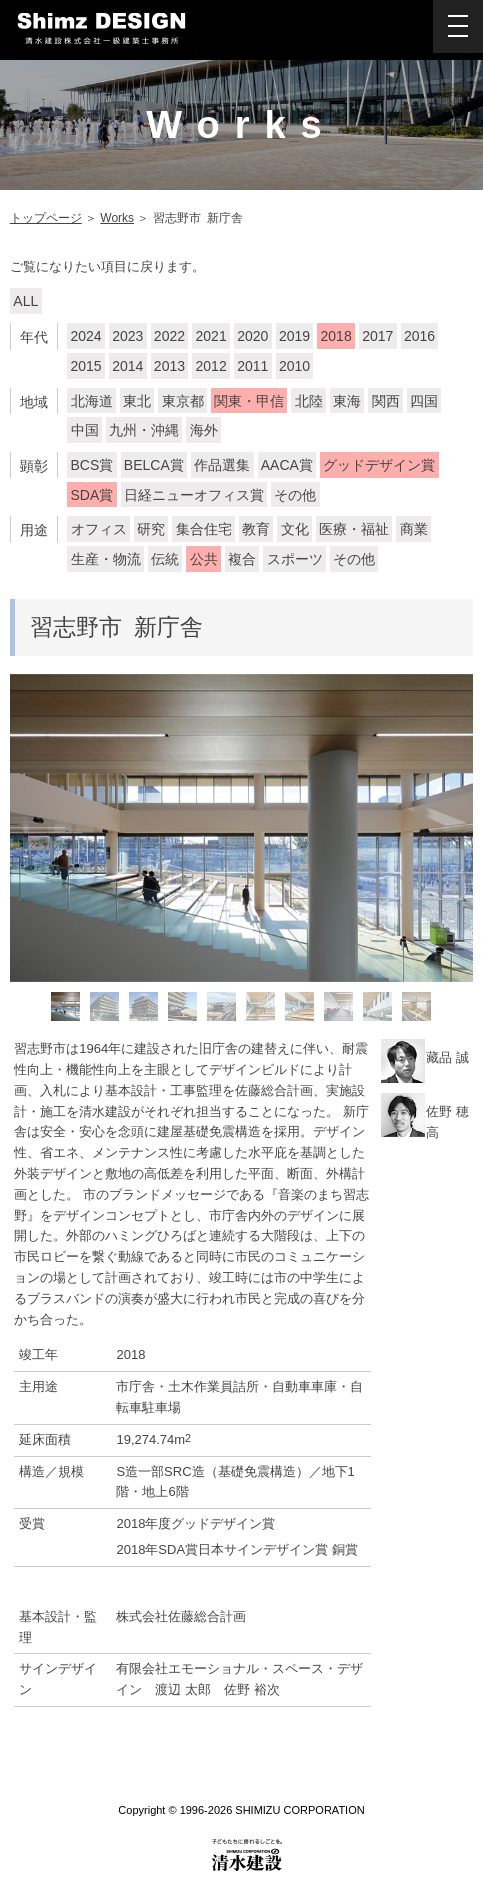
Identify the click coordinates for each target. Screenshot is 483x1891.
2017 (377, 336)
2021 (211, 336)
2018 (336, 336)
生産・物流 (106, 559)
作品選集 (222, 465)
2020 (252, 336)
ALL (25, 301)
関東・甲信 (249, 401)
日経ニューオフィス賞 (194, 495)
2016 (419, 336)
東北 (137, 401)
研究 (151, 529)
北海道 (92, 401)
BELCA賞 (154, 465)
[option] (242, 828)
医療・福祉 (354, 529)
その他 (295, 495)
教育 (256, 529)
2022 (169, 336)
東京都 (183, 401)
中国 (85, 430)
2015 (86, 366)
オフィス (99, 529)
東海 (347, 401)
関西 (386, 401)
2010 (294, 366)
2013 (169, 366)
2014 (127, 366)
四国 (424, 401)
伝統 (165, 559)
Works (117, 218)
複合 (242, 559)
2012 (211, 366)
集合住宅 (204, 529)
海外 (204, 430)
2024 (86, 336)
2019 (294, 336)
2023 (127, 336)
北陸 (309, 401)
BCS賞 (92, 465)
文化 (295, 529)
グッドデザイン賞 (379, 465)
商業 (414, 529)
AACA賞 (287, 465)
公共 (204, 559)
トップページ (46, 218)
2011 (252, 366)
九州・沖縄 (144, 430)
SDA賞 (92, 495)
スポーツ (295, 559)
